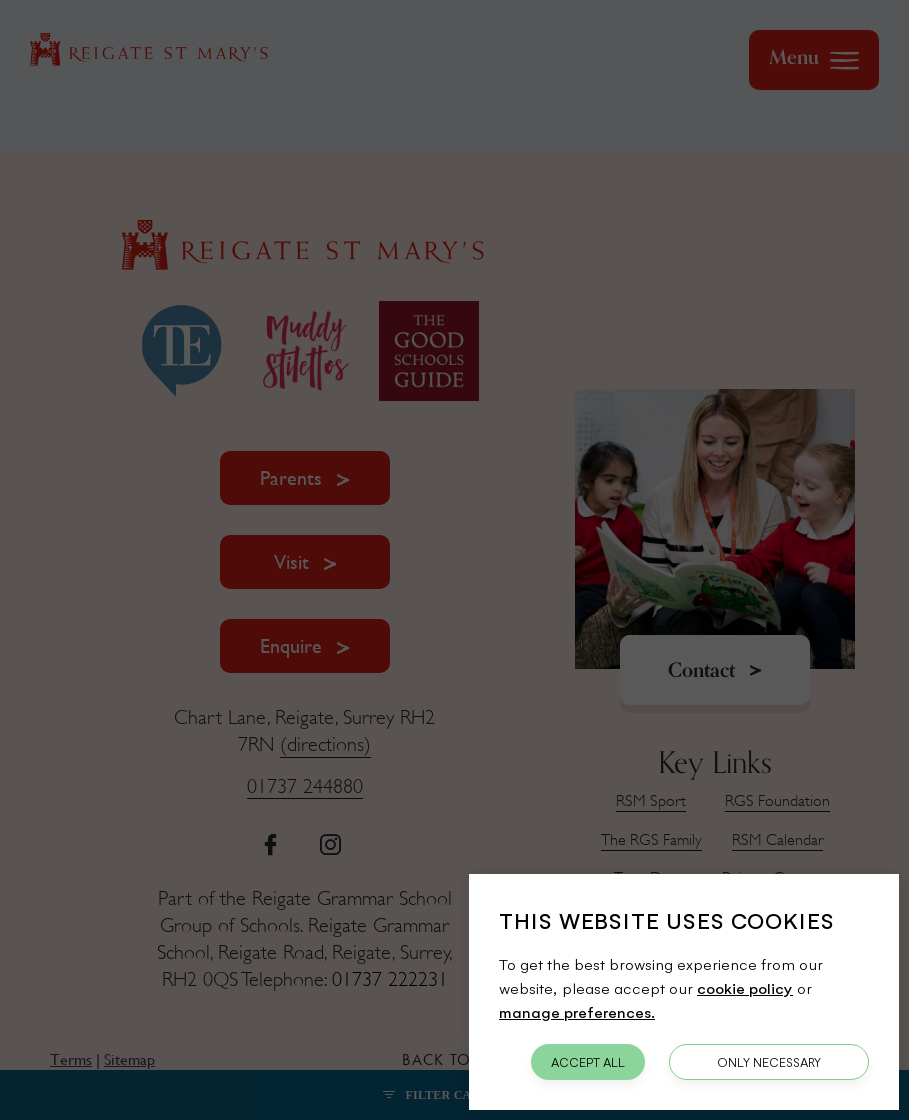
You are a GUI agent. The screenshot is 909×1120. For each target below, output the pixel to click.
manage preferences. (577, 1011)
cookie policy (745, 987)
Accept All (588, 1062)
